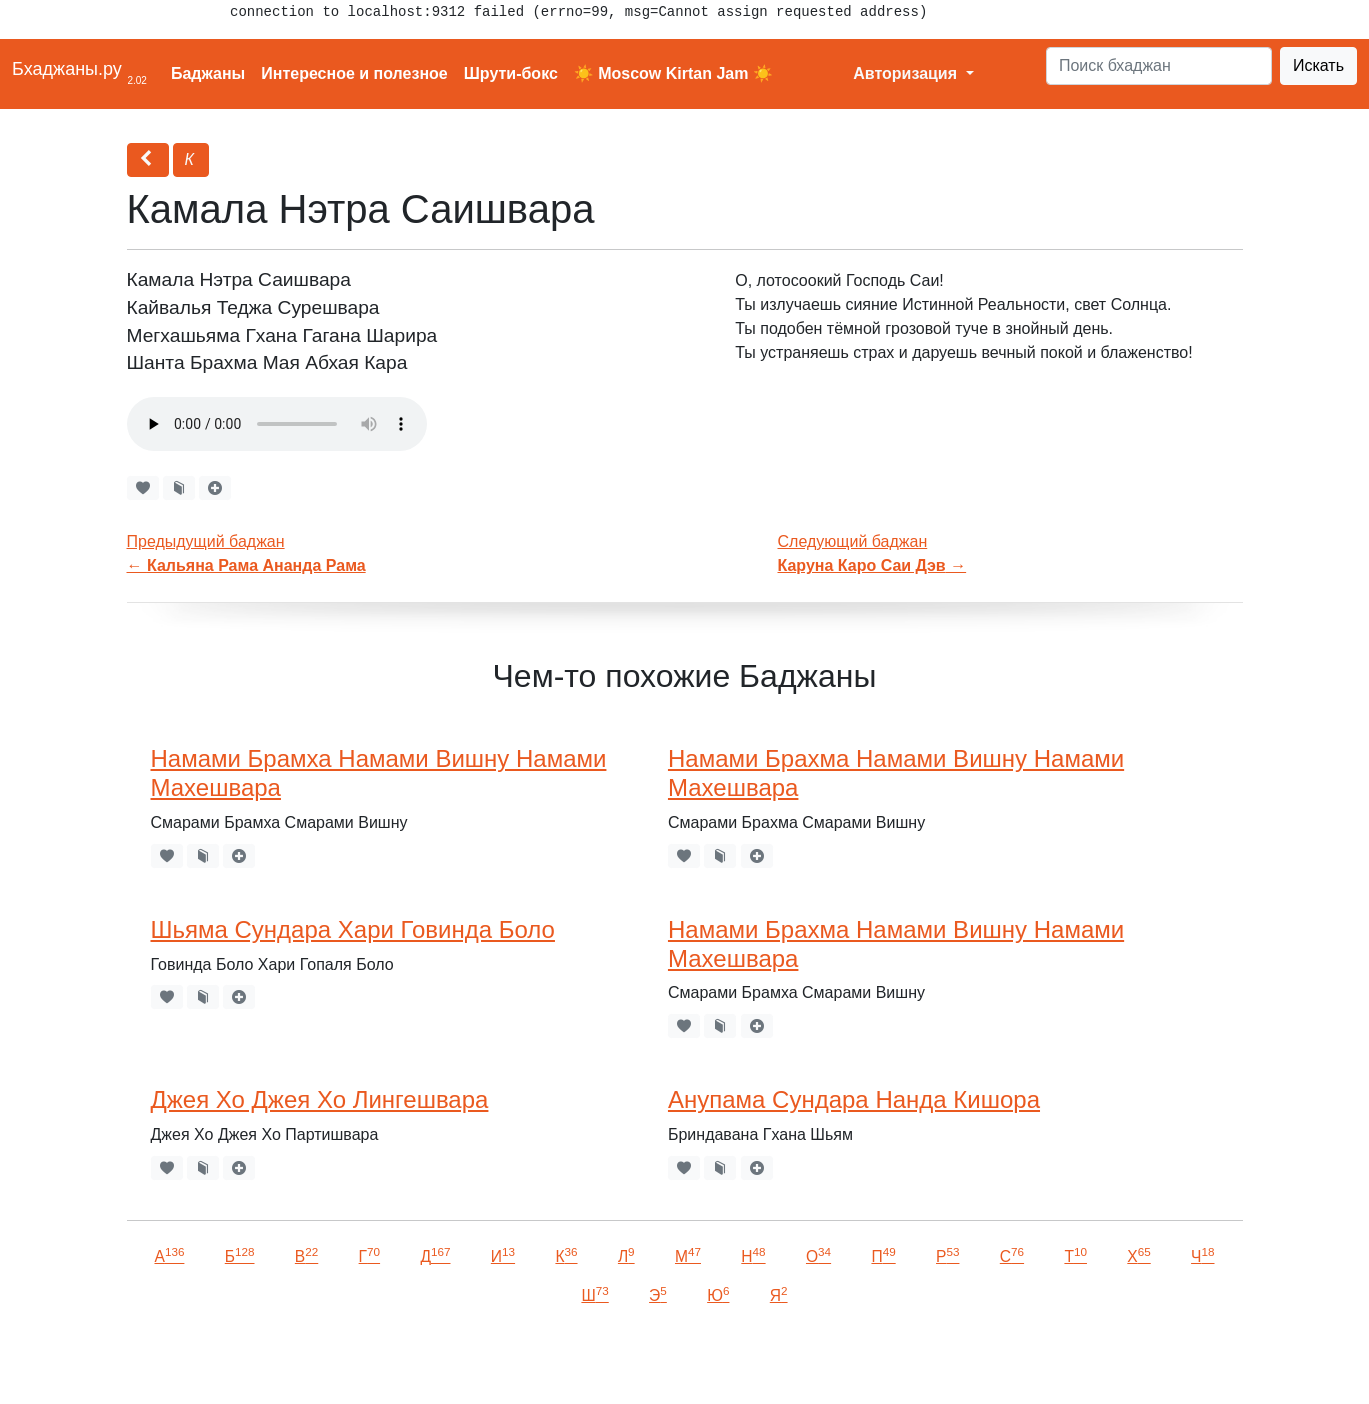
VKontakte (245, 1360)
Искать (1318, 65)
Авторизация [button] (907, 73)
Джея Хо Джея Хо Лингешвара (320, 1099)
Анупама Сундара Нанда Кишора (854, 1099)
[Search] (1159, 66)
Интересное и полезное (354, 73)
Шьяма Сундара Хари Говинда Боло (353, 929)
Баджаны (208, 73)
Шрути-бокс (511, 73)
